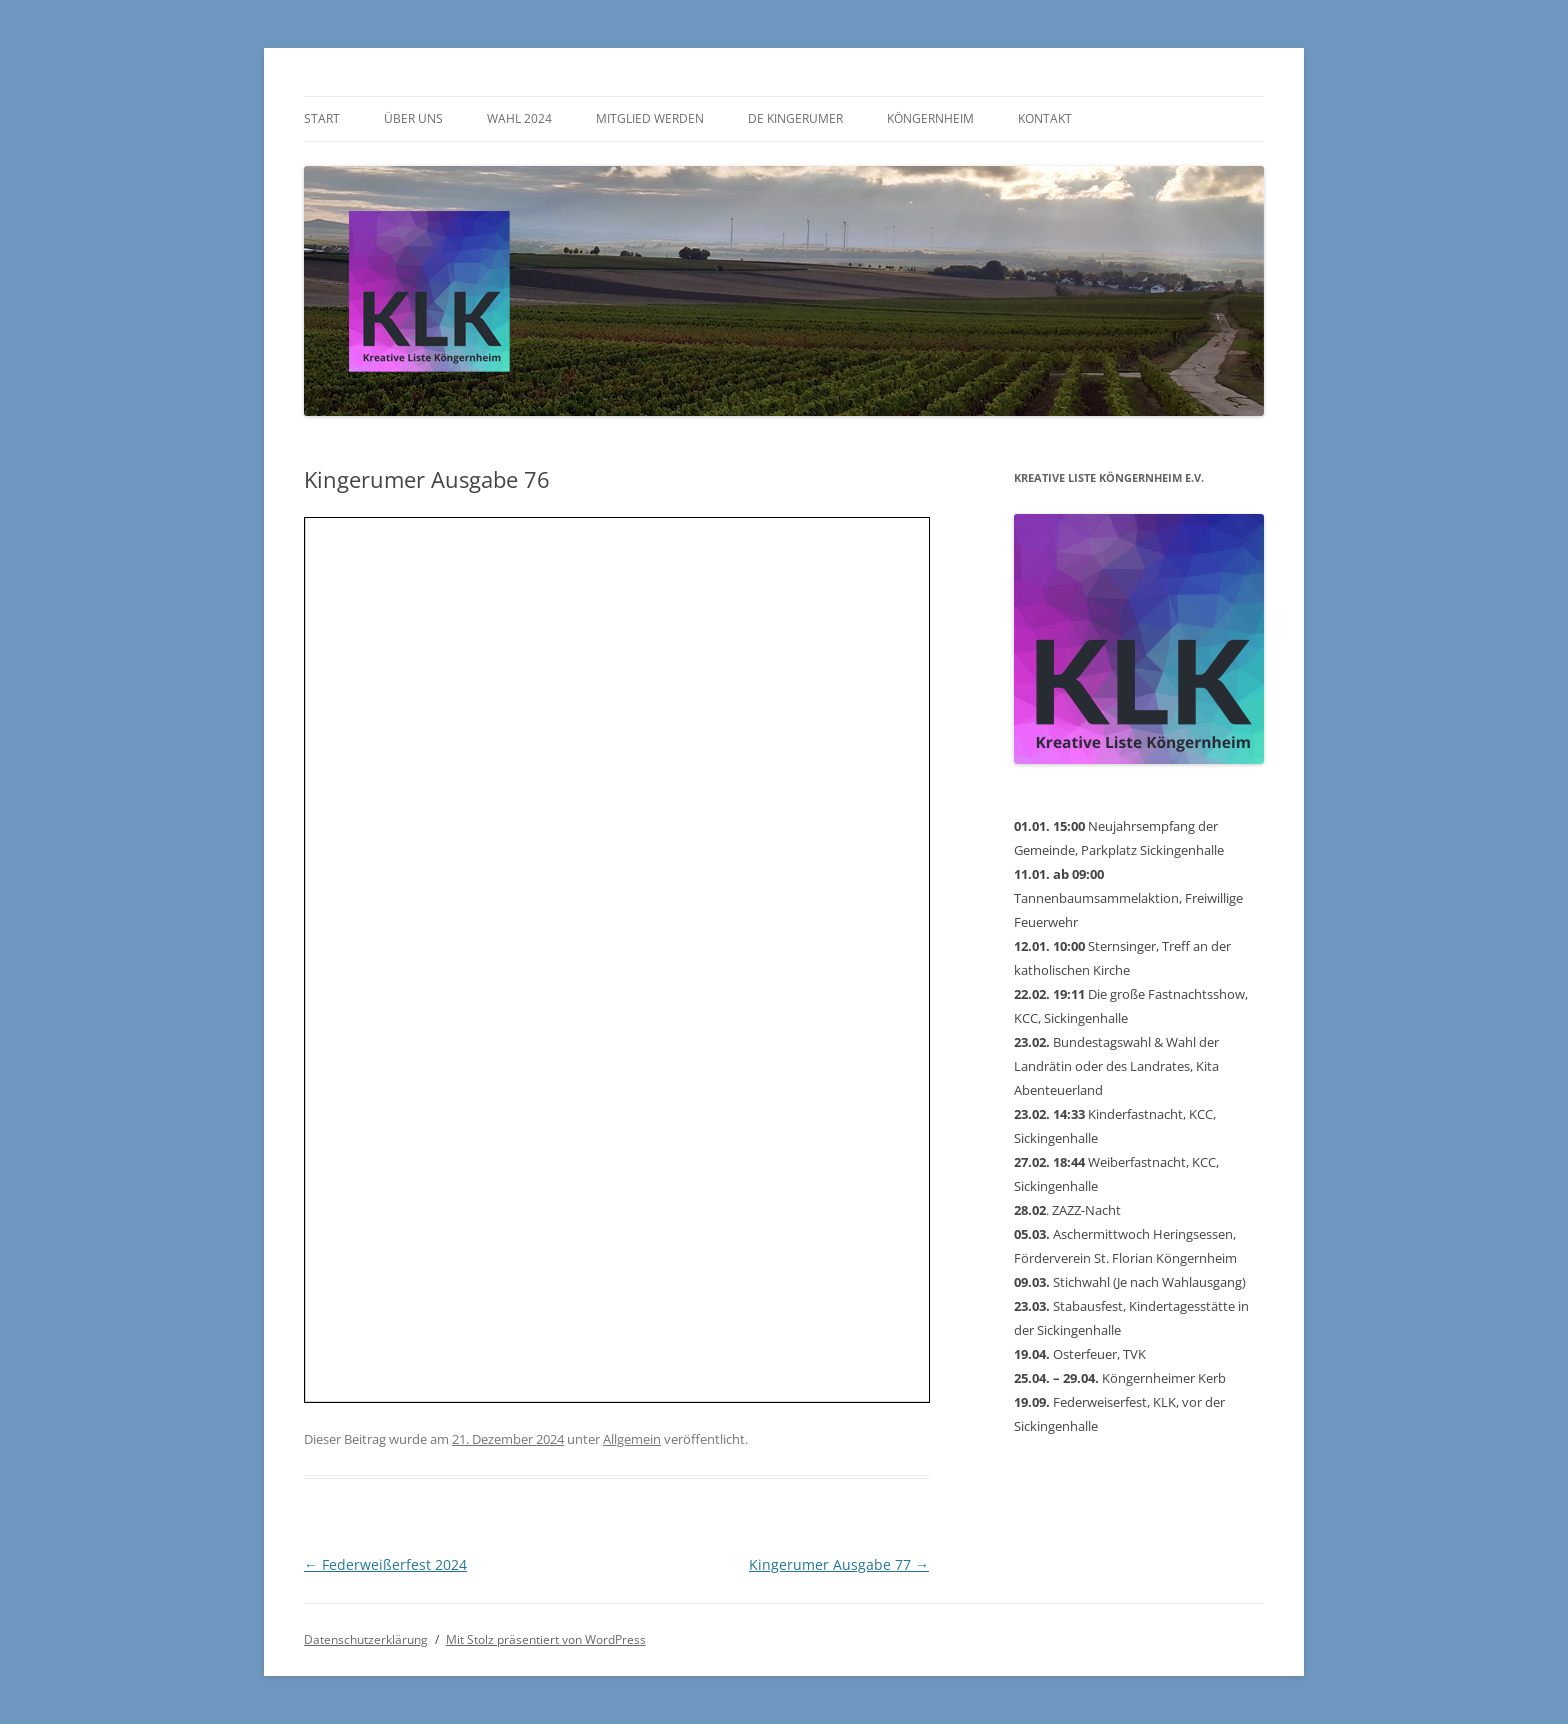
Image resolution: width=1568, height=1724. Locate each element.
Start (322, 118)
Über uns (413, 118)
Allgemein (632, 1439)
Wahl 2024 (519, 118)
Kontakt (1045, 118)
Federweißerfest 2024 (385, 1564)
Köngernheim (930, 118)
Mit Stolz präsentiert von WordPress (546, 1639)
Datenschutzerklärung (366, 1639)
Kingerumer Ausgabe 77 (839, 1564)
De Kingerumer (795, 118)
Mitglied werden (650, 118)
